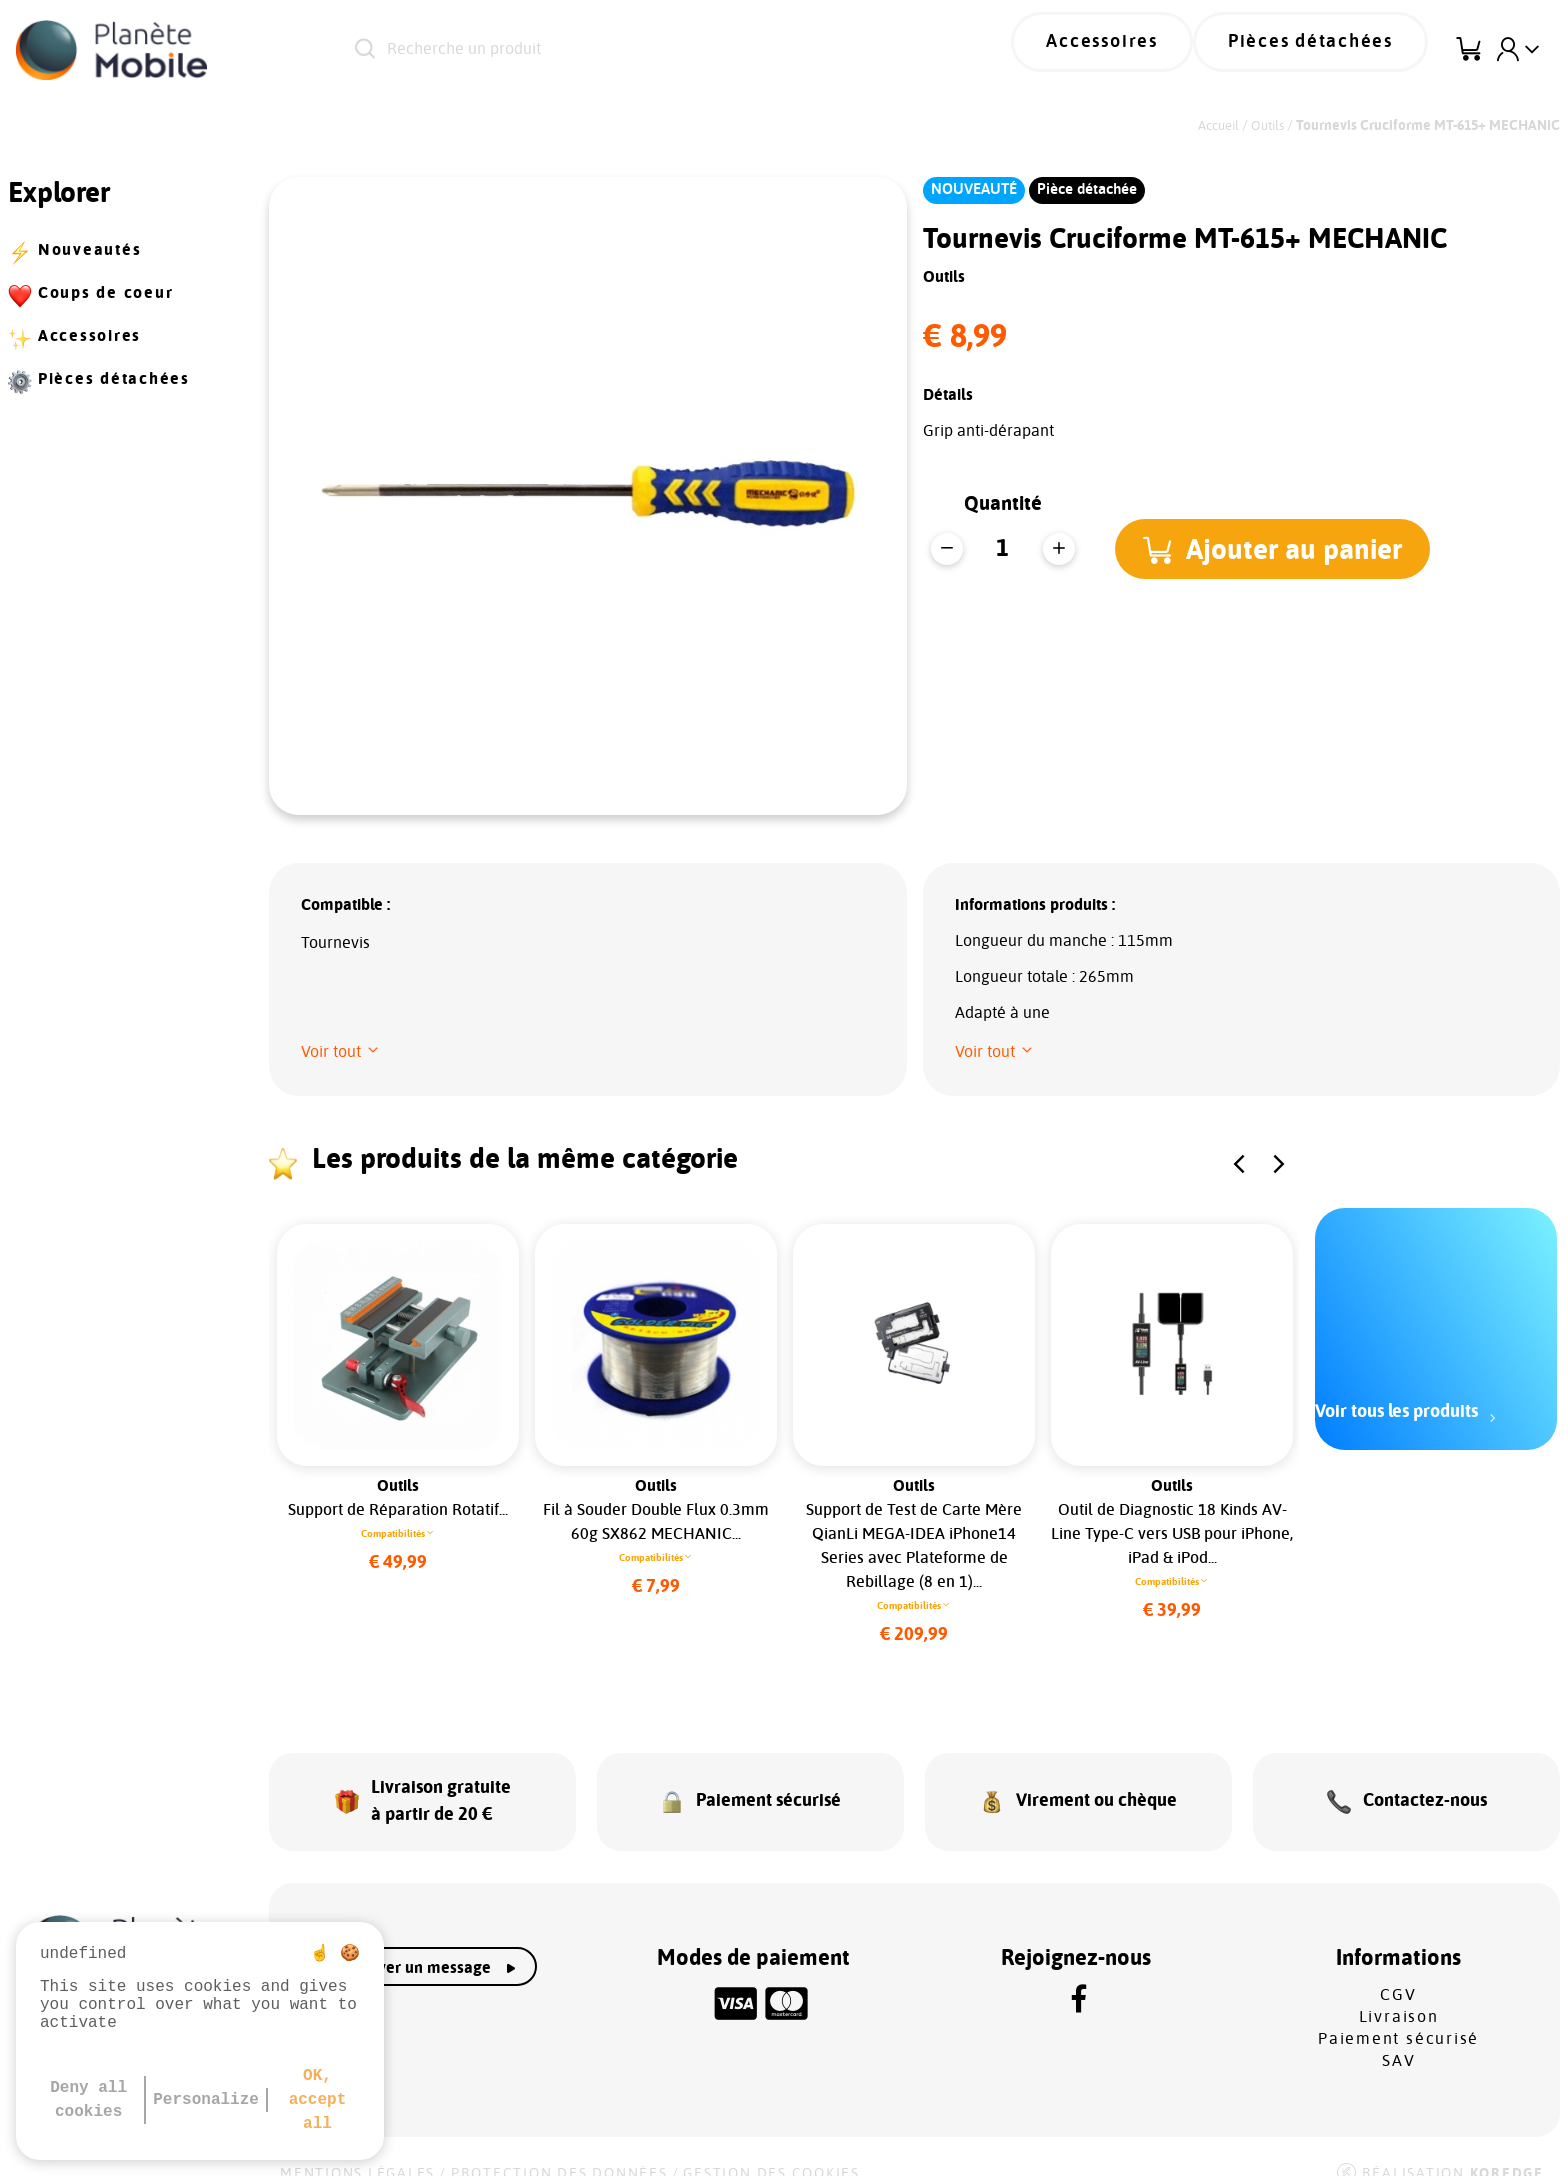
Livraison (1399, 1991)
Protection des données (559, 2148)
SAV (1398, 2035)
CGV (1398, 1969)
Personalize (206, 2100)
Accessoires (1154, 50)
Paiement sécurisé (1398, 2013)
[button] (1280, 549)
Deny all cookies (88, 2100)
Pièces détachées (1329, 50)
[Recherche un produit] (630, 50)
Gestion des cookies (771, 2148)
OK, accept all (318, 2100)
